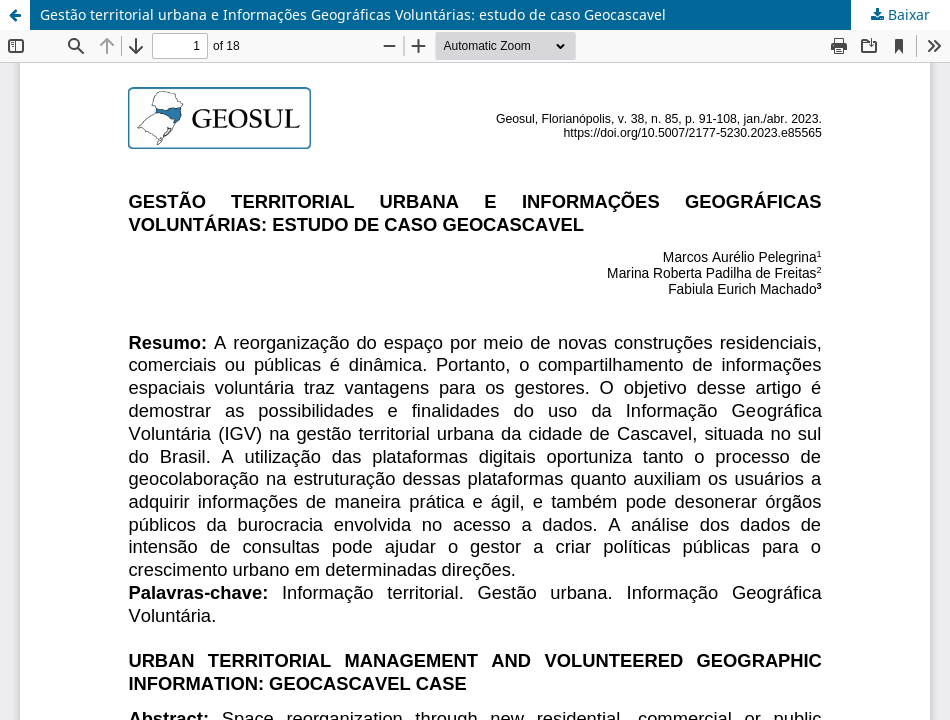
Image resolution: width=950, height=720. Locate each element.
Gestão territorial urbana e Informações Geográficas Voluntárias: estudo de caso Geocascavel (353, 14)
